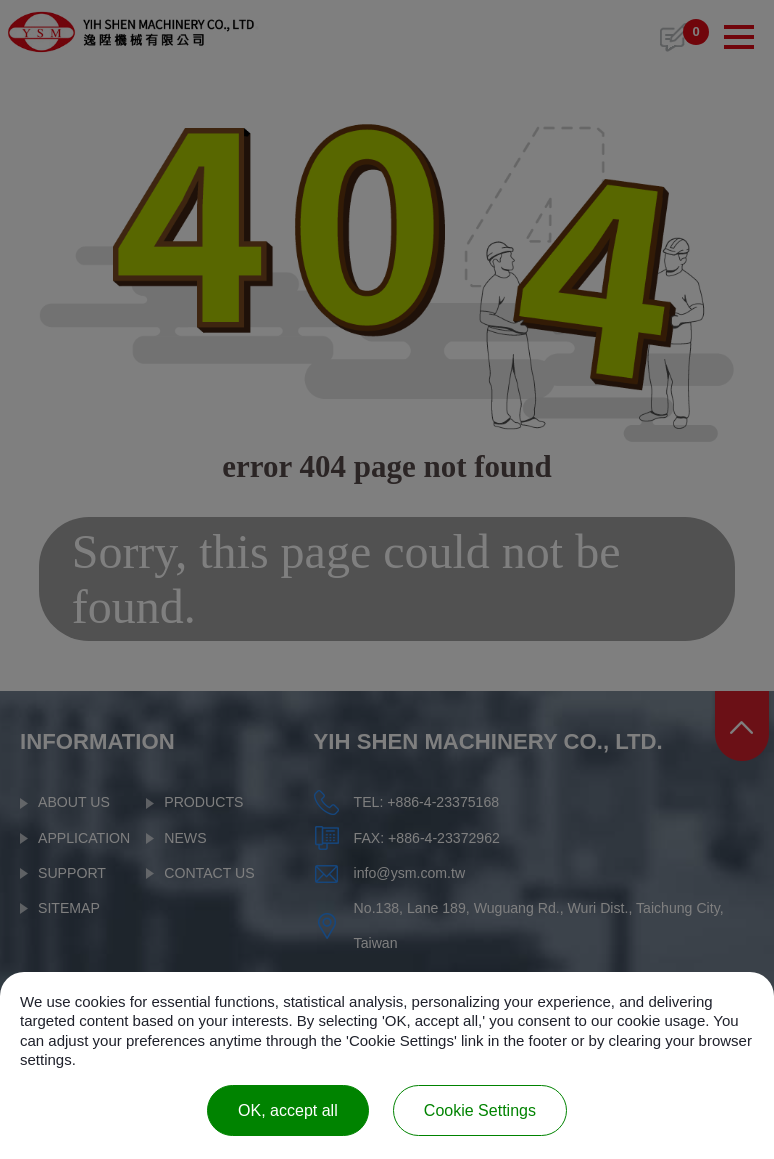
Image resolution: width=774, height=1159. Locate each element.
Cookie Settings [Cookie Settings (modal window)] (480, 1110)
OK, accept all (288, 1110)
